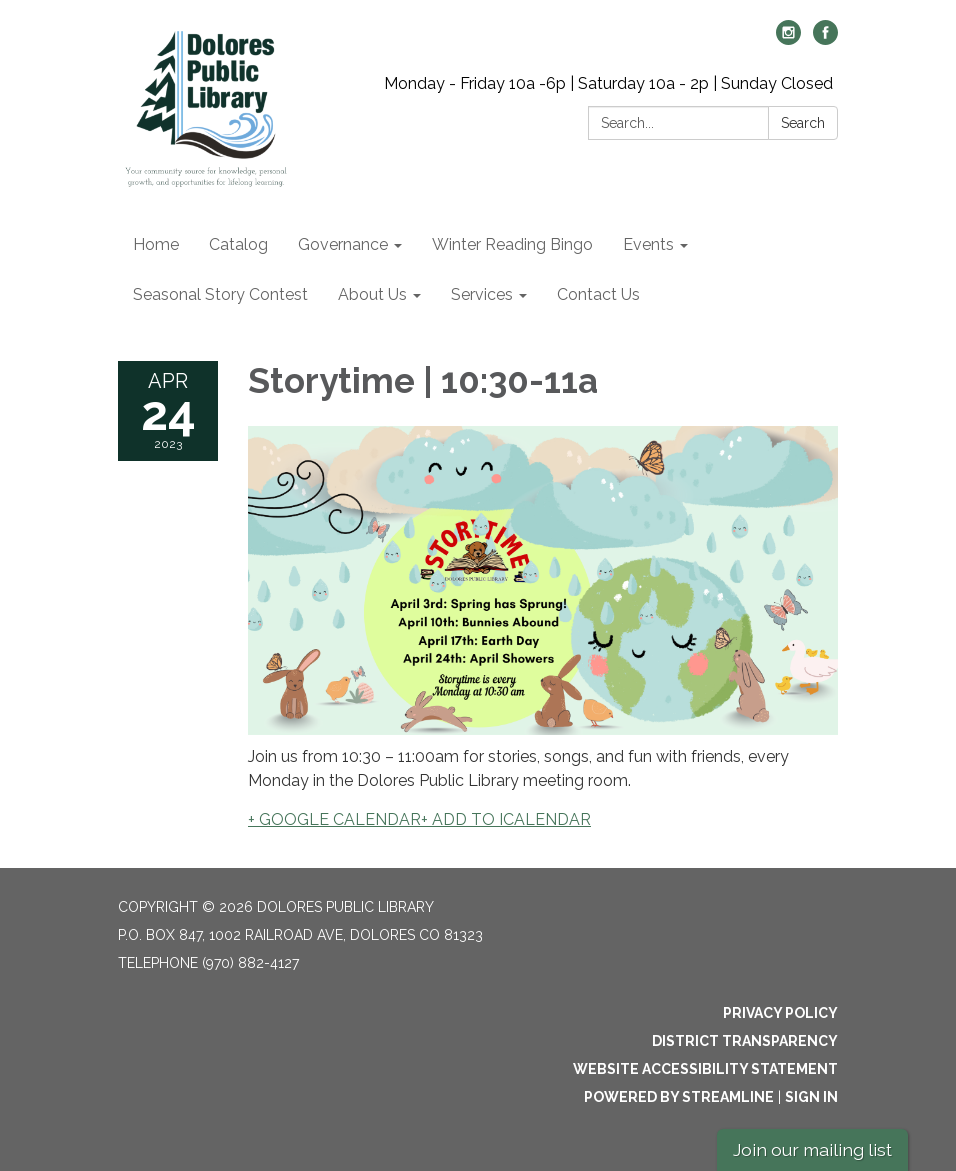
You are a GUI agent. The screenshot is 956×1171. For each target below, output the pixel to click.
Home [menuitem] (156, 244)
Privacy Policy (780, 1013)
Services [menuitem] (482, 294)
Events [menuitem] (648, 244)
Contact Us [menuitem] (598, 294)
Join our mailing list (812, 1149)
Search (803, 123)
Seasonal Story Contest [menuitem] (220, 294)
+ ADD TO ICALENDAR (506, 819)
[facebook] (825, 39)
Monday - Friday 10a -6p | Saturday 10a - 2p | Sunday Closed (608, 83)
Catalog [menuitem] (238, 244)
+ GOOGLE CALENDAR (334, 819)
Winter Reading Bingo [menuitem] (512, 244)
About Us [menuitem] (372, 294)
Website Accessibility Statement (705, 1069)
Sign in (811, 1097)
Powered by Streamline (679, 1097)
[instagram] (788, 39)
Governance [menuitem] (343, 244)
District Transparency (745, 1041)
